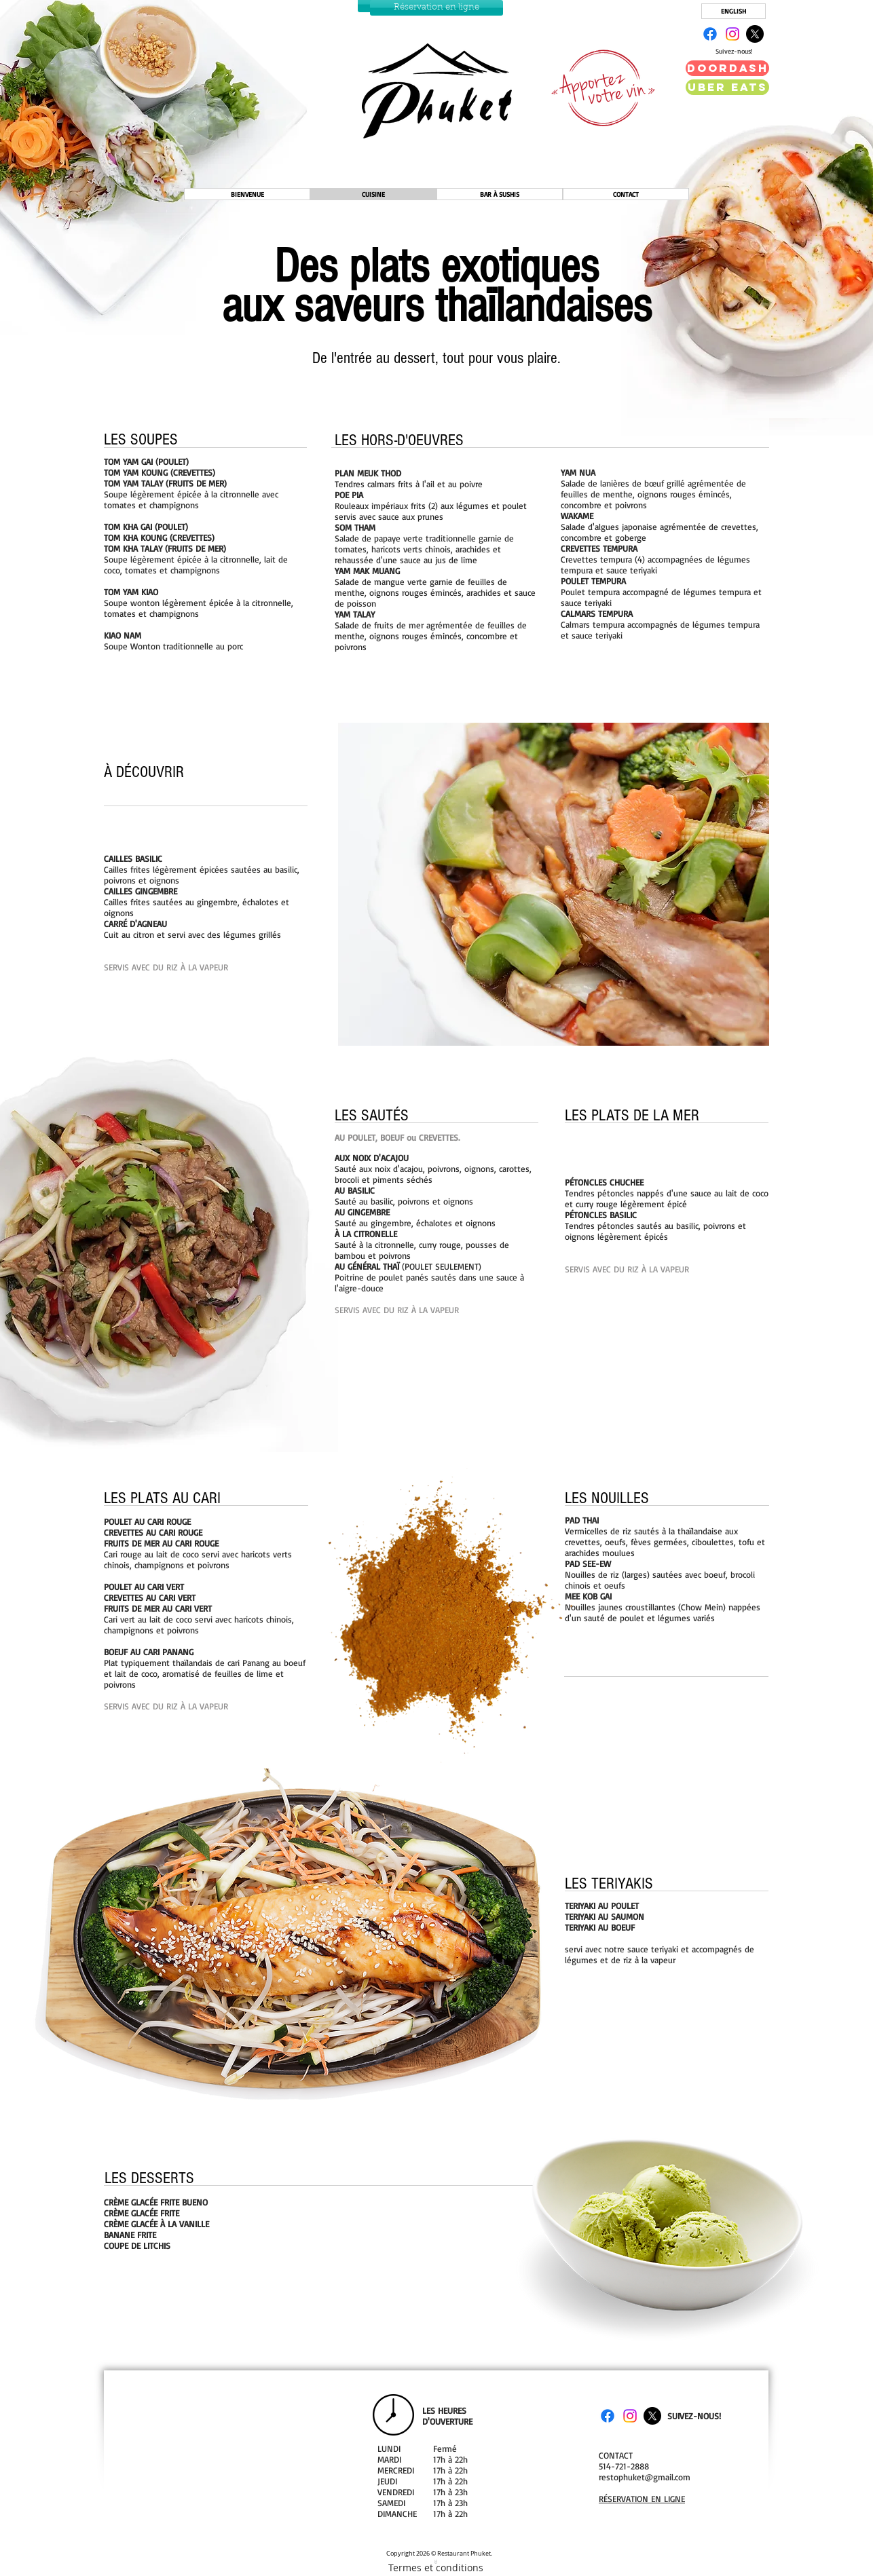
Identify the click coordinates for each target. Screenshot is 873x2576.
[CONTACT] (626, 194)
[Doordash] (727, 68)
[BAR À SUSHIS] (499, 194)
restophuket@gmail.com (644, 2476)
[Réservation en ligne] (436, 8)
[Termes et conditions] (435, 2564)
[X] (755, 34)
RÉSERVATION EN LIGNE (642, 2498)
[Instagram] (732, 34)
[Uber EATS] (727, 87)
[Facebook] (710, 34)
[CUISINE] (373, 194)
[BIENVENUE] (247, 194)
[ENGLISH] (733, 11)
